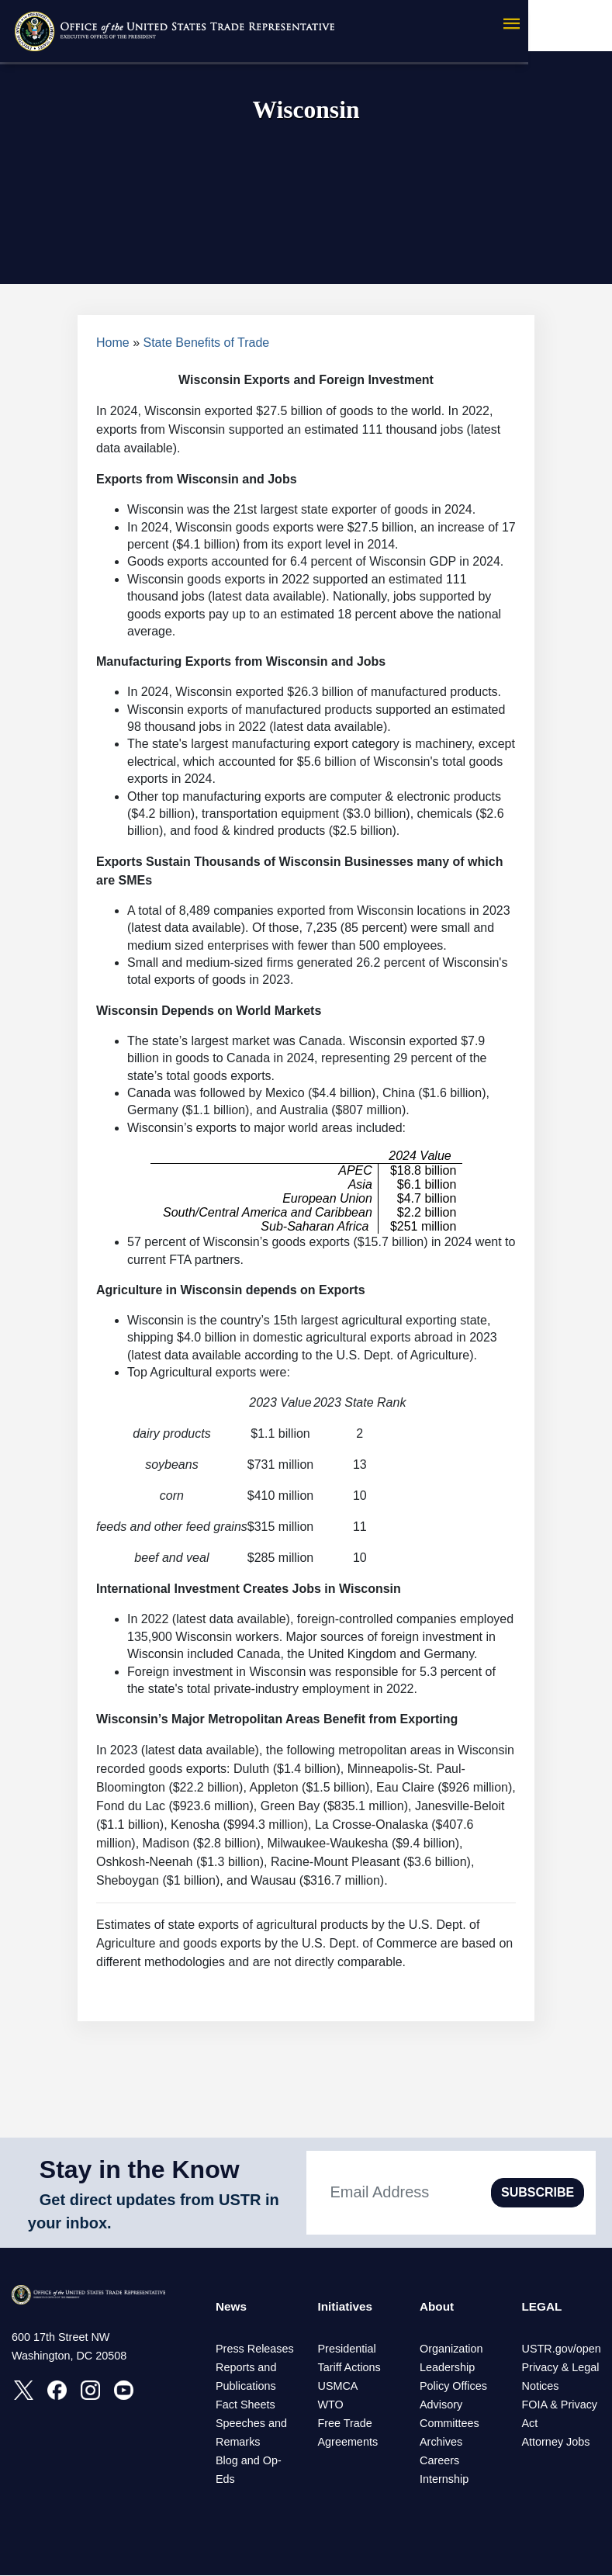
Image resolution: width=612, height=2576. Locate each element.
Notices (539, 2386)
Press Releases (255, 2349)
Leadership (447, 2368)
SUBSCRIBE (537, 2192)
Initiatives (346, 2307)
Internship (444, 2480)
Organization (451, 2349)
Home (113, 342)
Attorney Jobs (555, 2442)
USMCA (337, 2386)
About (437, 2307)
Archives (441, 2442)
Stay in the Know (140, 2169)
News (232, 2307)
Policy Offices (453, 2386)
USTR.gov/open (560, 2349)
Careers (439, 2461)
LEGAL (542, 2307)
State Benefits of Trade (206, 342)
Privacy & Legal (560, 2368)
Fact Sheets (245, 2405)
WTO (330, 2405)
